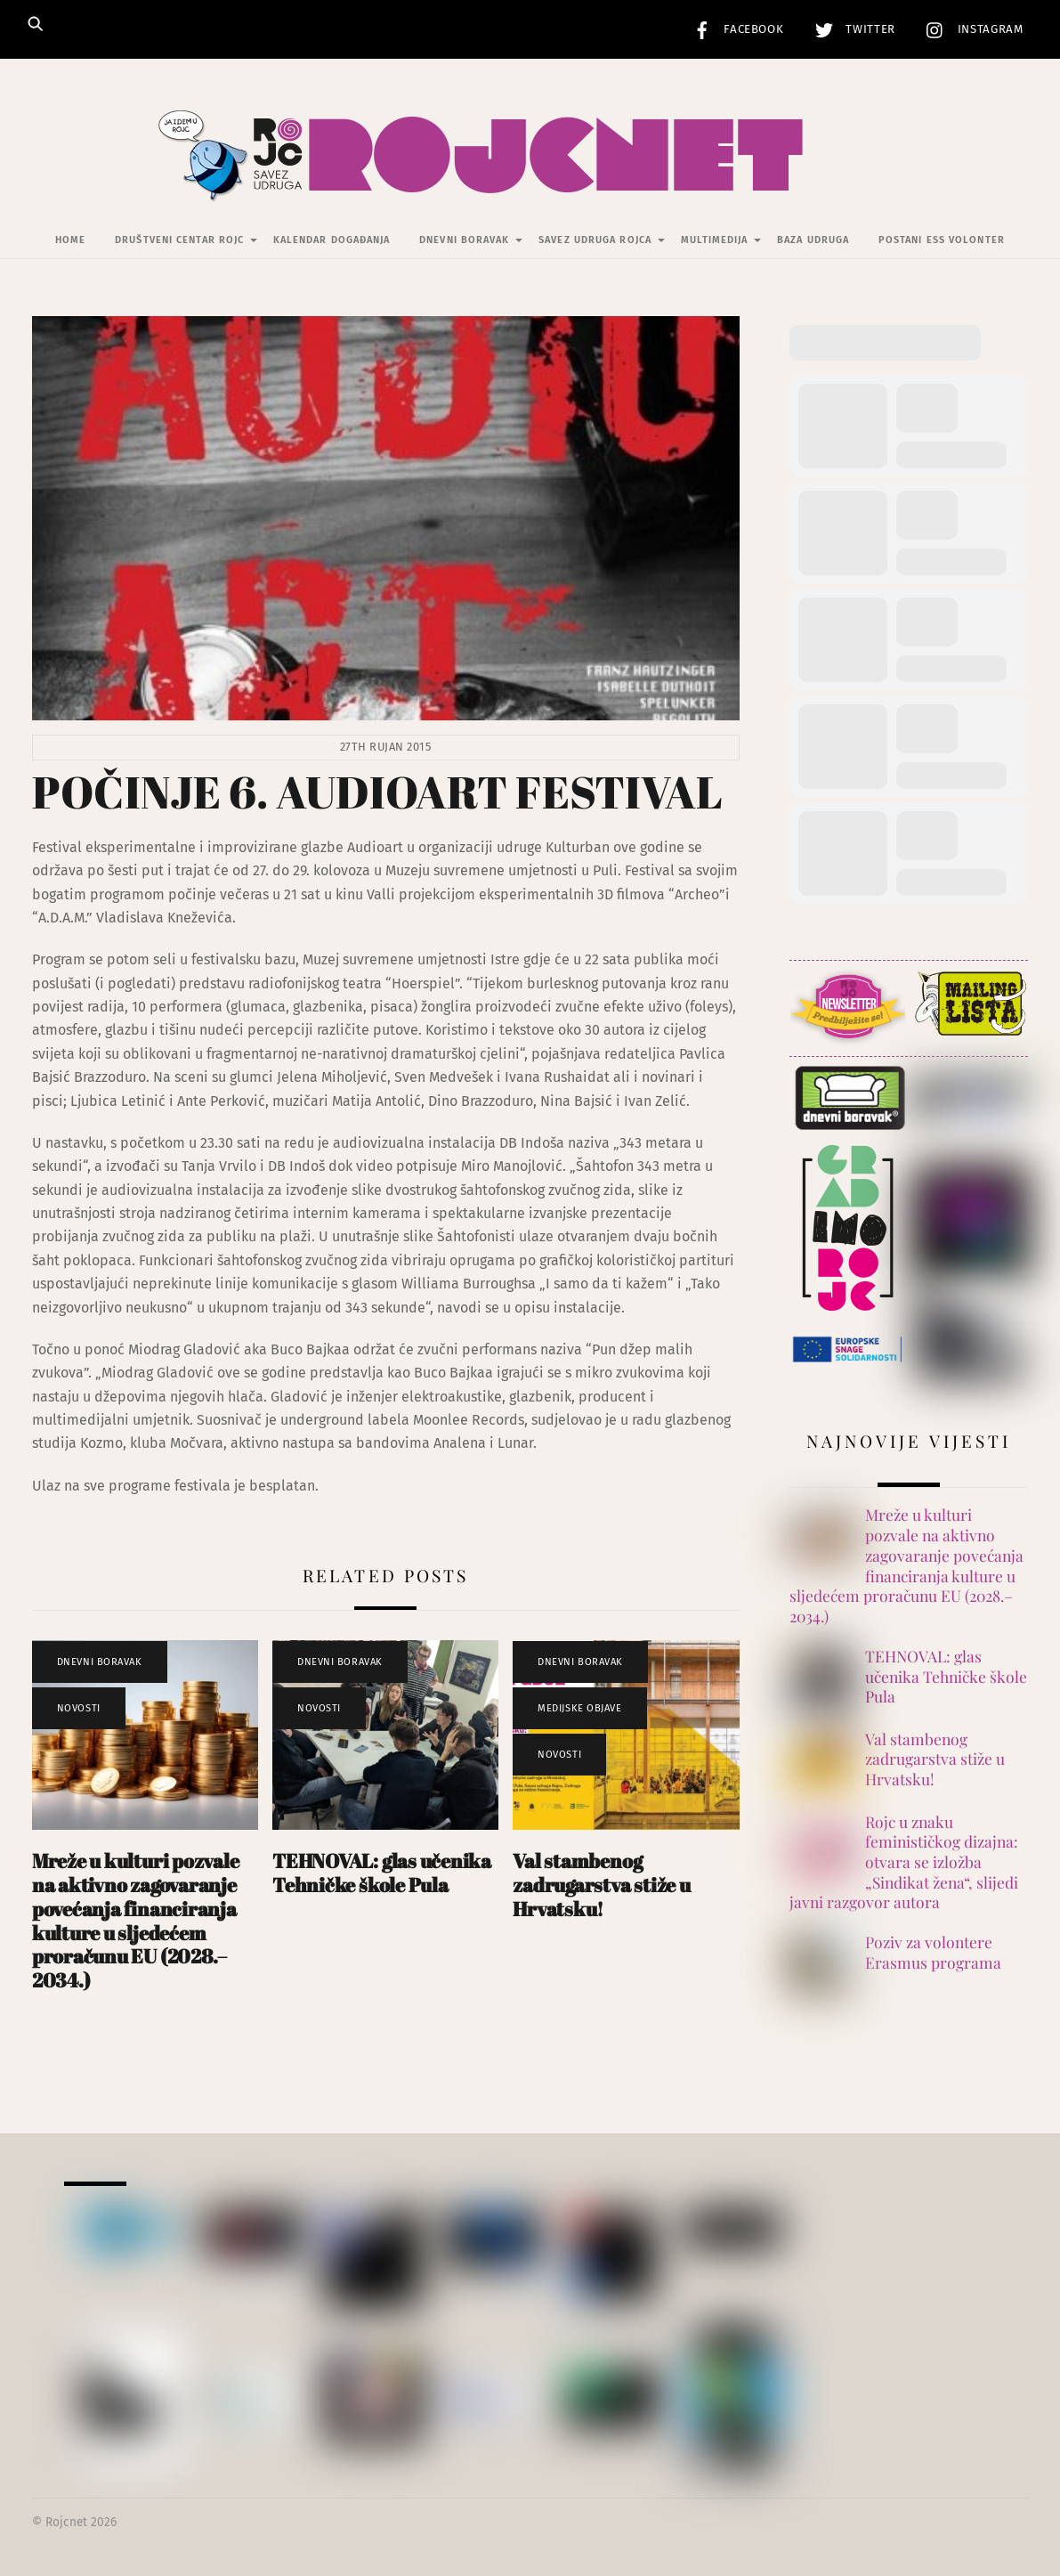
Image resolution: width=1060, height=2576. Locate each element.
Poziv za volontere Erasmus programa (933, 1953)
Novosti (79, 1708)
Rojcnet (66, 2523)
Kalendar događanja (332, 241)
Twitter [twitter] (850, 29)
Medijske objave (579, 1708)
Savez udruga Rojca (594, 241)
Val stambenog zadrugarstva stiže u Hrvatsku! (602, 1884)
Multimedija (714, 241)
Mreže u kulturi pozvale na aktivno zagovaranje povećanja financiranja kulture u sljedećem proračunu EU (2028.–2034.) (135, 1920)
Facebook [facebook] (734, 29)
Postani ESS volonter (941, 241)
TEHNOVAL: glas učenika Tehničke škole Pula (381, 1872)
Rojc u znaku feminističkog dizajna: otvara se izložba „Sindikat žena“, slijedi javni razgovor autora (903, 1862)
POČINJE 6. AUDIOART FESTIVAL (377, 791)
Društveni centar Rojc (179, 241)
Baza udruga (813, 241)
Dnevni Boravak (464, 241)
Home (70, 241)
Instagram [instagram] (971, 29)
